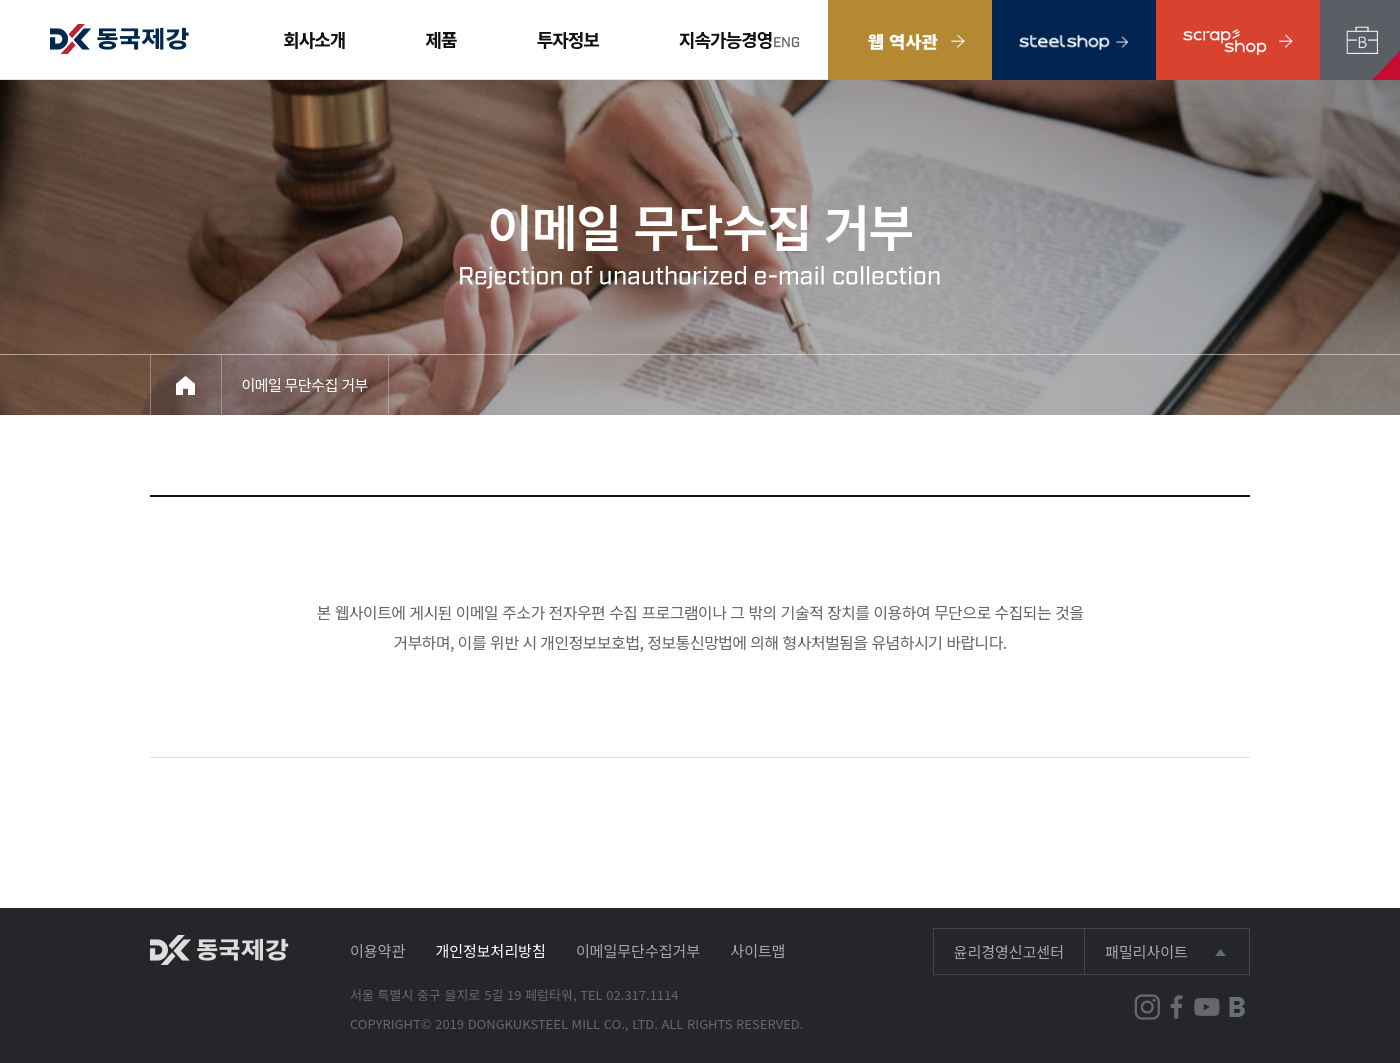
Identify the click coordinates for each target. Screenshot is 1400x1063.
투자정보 (568, 39)
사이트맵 (757, 950)
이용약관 (377, 950)
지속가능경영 (725, 39)
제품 (441, 39)
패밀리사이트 (1146, 951)
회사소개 (314, 39)
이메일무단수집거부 (638, 950)
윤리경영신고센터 (1009, 951)
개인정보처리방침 (490, 950)
